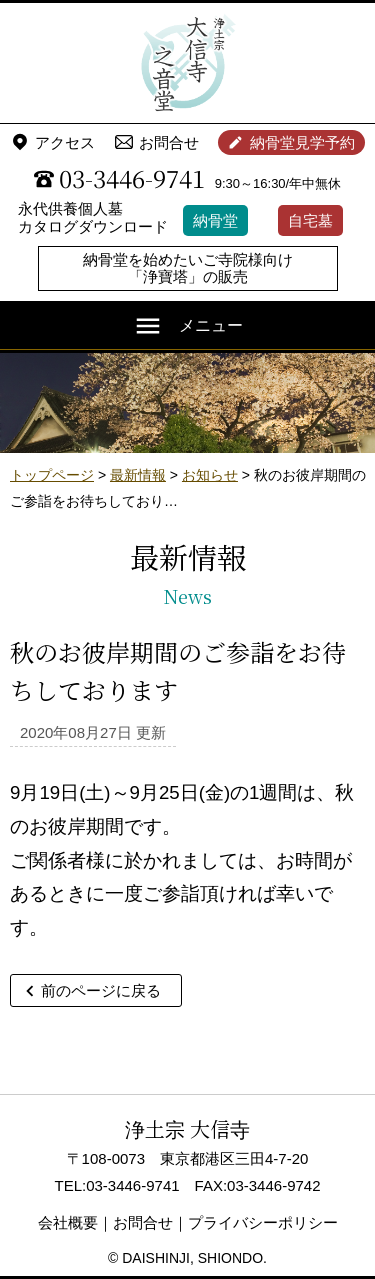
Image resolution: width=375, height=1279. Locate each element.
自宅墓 (310, 220)
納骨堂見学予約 (302, 142)
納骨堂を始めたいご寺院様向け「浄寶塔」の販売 (188, 268)
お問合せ (169, 142)
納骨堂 (215, 220)
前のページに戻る (101, 990)
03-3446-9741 (132, 178)
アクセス (65, 142)
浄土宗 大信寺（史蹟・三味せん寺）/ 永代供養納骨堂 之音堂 (188, 63)
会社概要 (68, 1222)
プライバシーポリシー (263, 1222)
